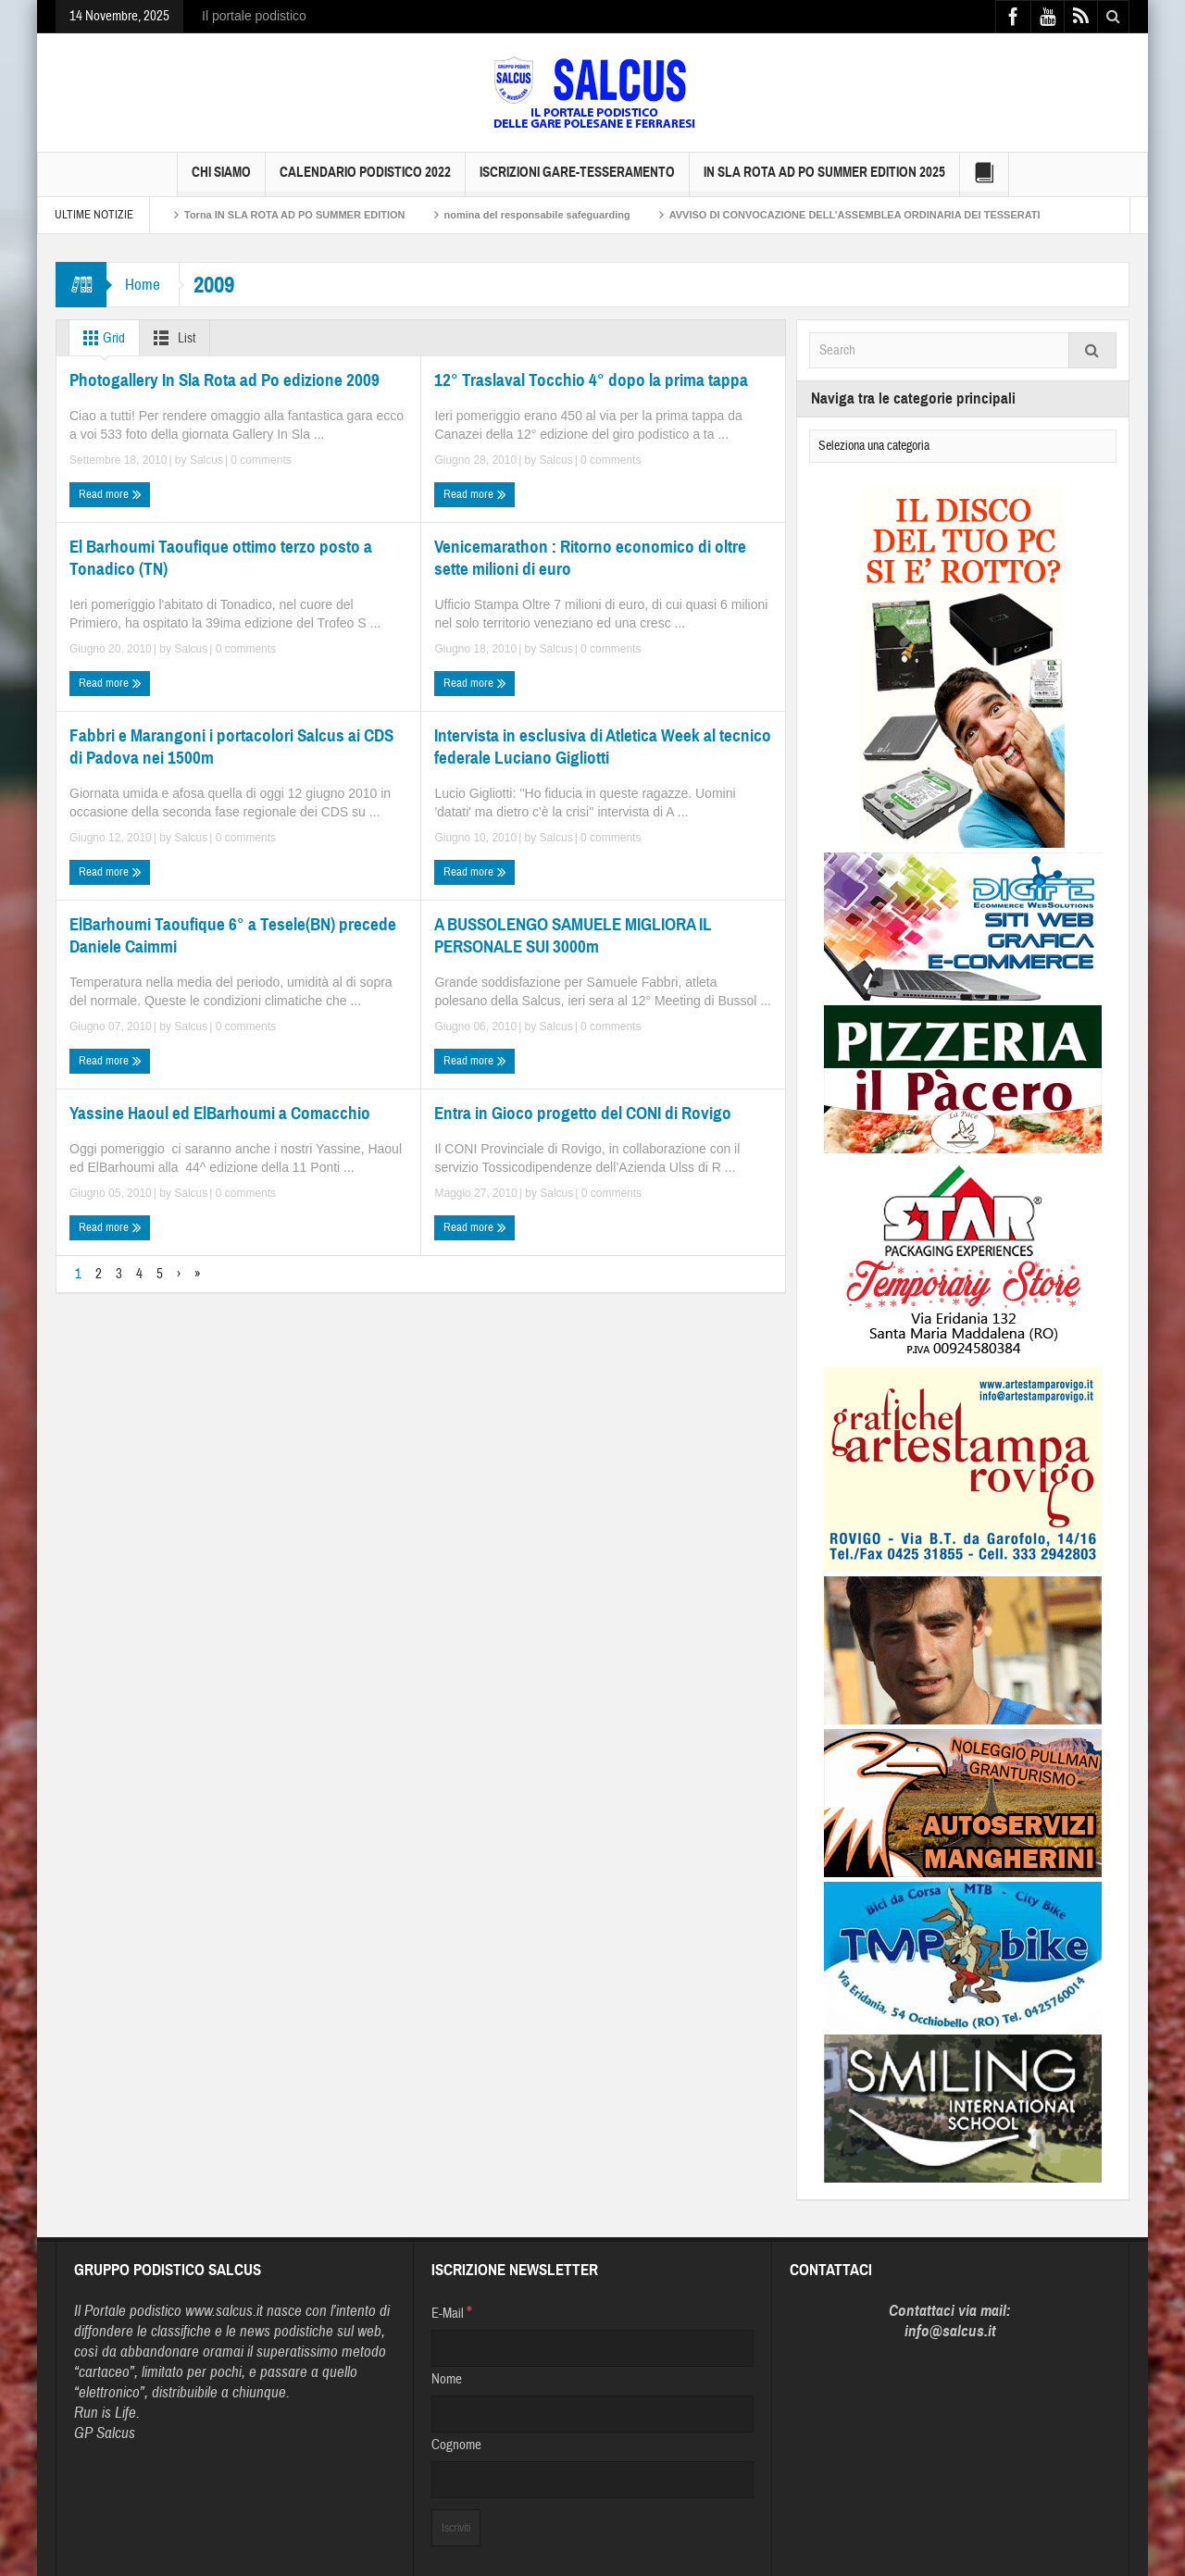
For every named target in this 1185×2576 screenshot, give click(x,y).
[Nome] (592, 2414)
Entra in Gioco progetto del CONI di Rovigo (582, 1113)
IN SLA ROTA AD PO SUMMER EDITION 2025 (824, 180)
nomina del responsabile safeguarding (537, 214)
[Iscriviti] (455, 2527)
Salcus (206, 460)
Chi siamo (221, 180)
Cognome (456, 2445)
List (170, 338)
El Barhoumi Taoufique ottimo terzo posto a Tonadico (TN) (220, 557)
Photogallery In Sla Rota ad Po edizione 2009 (224, 380)
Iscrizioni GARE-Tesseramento (577, 180)
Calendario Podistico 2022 (365, 180)
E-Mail (451, 2312)
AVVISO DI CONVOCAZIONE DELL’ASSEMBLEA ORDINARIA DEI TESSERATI (855, 214)
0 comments (260, 460)
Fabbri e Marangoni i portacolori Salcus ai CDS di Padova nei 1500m (231, 746)
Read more (110, 494)
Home (142, 284)
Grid (100, 338)
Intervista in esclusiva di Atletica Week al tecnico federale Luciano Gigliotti (602, 746)
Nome (446, 2379)
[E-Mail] (592, 2348)
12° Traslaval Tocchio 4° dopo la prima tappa (591, 380)
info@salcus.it (950, 2331)
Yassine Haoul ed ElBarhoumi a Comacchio (219, 1113)
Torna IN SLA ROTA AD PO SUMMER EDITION (294, 214)
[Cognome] (592, 2479)
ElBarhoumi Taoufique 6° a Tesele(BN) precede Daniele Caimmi (232, 935)
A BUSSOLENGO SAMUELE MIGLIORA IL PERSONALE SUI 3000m (573, 935)
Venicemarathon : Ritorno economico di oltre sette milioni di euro (590, 557)
